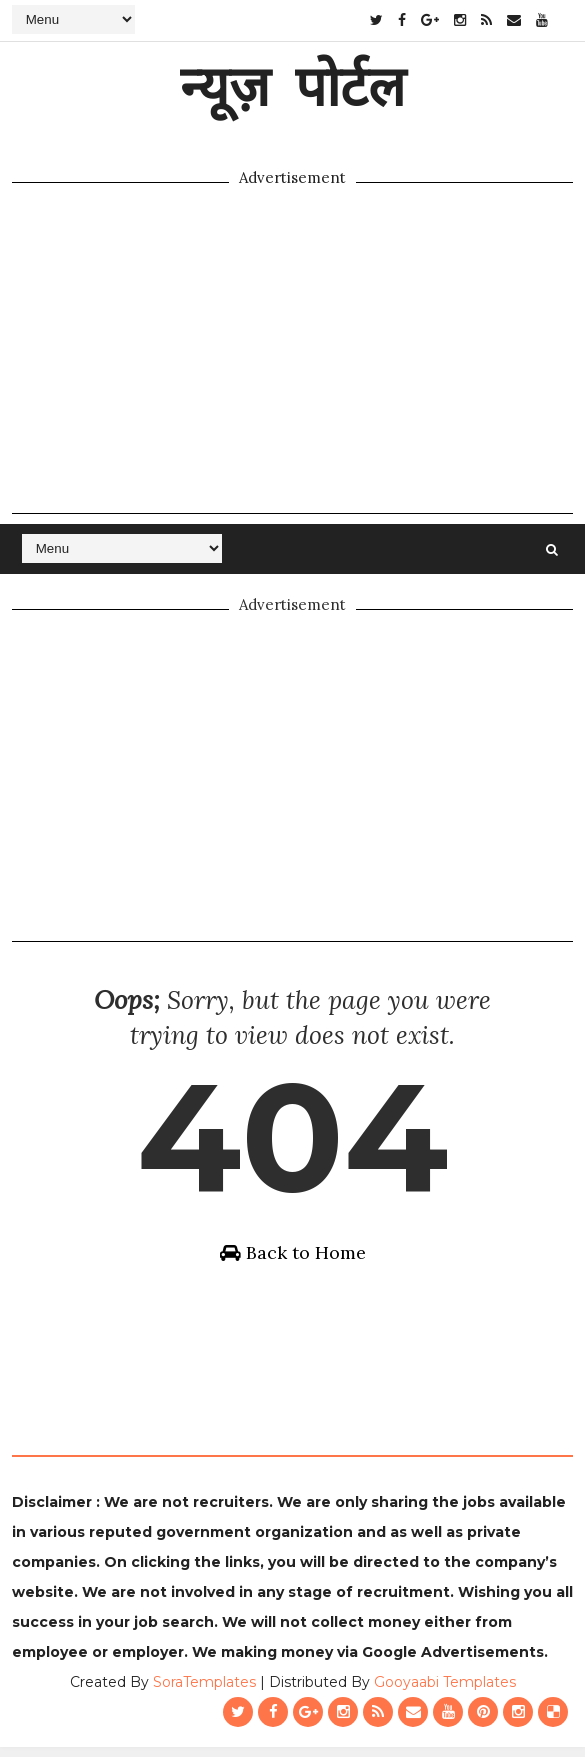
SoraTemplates (204, 1692)
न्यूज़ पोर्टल (292, 84)
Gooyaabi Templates (445, 1692)
